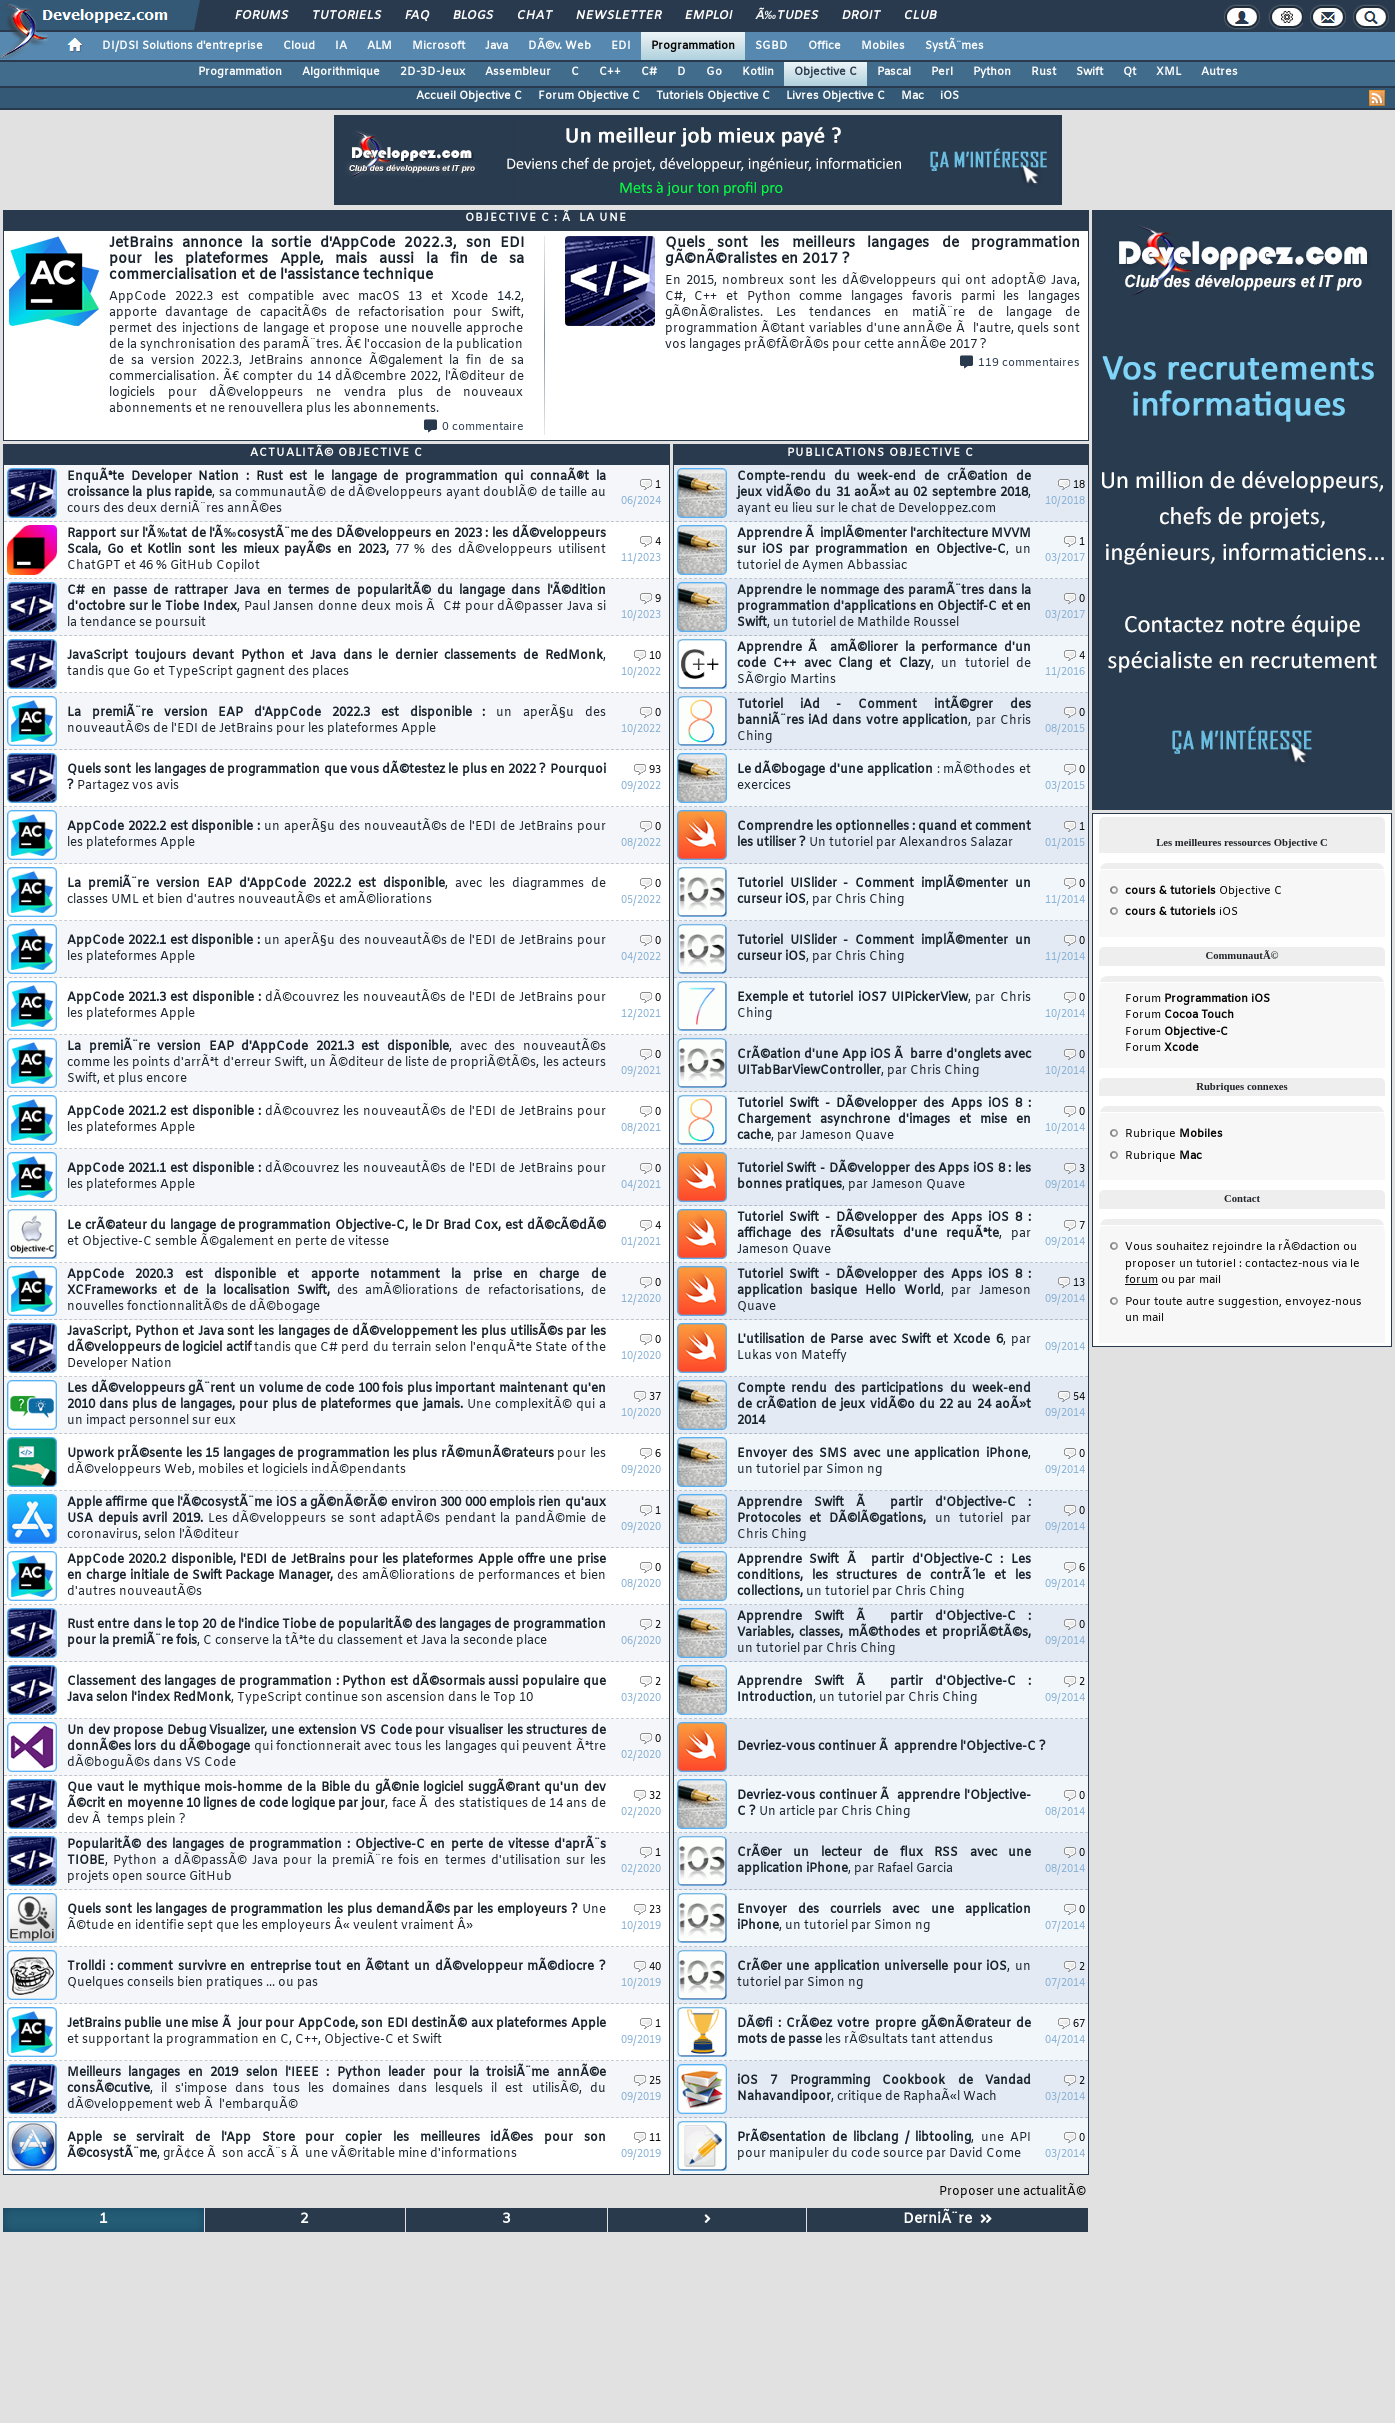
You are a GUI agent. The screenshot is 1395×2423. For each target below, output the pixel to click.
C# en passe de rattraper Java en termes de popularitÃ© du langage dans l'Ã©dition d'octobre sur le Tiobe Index (336, 607)
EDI (621, 46)
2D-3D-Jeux (432, 72)
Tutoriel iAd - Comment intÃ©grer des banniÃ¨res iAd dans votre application (884, 721)
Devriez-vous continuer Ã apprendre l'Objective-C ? (891, 1747)
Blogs (473, 16)
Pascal (894, 72)
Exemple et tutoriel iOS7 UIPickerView (884, 1006)
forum (1141, 1280)
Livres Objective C (835, 96)
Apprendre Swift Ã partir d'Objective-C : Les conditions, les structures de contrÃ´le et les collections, (884, 1576)
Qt (1129, 72)
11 (647, 2138)
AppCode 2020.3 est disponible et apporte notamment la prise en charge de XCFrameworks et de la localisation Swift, (336, 1291)
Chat (534, 16)
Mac (912, 96)
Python (992, 72)
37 (647, 1397)
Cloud (299, 46)
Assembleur (518, 72)
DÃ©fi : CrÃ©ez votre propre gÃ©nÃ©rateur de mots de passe (884, 2032)
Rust (1043, 72)
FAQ (417, 16)
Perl (942, 72)
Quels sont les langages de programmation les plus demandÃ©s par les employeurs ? (336, 1918)
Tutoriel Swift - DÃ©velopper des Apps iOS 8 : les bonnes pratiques (884, 1177)
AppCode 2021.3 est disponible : (336, 1006)
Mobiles (883, 46)
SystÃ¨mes (954, 46)
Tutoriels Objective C (713, 96)
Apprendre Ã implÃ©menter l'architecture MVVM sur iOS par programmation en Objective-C (884, 550)
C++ (610, 72)
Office (824, 46)
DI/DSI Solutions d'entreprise (182, 46)
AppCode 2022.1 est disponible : (336, 949)
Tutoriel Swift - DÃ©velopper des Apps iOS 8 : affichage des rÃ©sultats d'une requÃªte (884, 1234)
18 (1071, 485)
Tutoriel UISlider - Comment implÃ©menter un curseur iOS (884, 892)
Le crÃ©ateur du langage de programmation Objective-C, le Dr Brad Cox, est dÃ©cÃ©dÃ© (336, 1234)
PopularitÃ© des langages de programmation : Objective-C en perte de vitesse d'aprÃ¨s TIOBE (336, 1861)
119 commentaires (1020, 363)
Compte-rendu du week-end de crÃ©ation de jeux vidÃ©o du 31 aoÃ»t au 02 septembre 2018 (884, 493)
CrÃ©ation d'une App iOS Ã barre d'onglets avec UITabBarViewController (884, 1063)
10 (647, 656)
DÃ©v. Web (559, 46)
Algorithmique (341, 72)
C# (649, 72)
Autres (1219, 72)
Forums (261, 16)
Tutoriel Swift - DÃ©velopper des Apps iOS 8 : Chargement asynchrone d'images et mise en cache (884, 1120)
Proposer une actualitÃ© (1012, 2192)
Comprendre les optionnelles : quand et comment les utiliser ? (884, 835)
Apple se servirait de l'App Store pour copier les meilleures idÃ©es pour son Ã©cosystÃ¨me (336, 2146)
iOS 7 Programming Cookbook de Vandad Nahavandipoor (884, 2089)
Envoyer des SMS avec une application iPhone (884, 1462)
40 (647, 1967)
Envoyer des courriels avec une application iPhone (884, 1918)
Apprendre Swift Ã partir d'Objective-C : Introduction (884, 1690)
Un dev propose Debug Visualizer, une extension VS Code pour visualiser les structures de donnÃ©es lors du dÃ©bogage (336, 1747)
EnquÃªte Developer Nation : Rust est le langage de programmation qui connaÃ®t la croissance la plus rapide (336, 493)
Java (496, 46)
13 (1071, 1283)
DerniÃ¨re (947, 2219)
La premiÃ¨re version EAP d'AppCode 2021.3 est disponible (336, 1063)
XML (1168, 72)
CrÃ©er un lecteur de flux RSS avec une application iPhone (884, 1861)
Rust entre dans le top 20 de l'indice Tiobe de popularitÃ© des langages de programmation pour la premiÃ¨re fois (336, 1633)
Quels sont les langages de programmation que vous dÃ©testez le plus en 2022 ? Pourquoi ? (336, 778)
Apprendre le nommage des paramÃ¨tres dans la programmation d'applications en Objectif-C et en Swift (884, 607)
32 (647, 1796)
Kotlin (758, 72)
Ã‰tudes (787, 16)
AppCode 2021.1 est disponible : (336, 1177)
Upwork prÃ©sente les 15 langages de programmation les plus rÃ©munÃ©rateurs (336, 1462)
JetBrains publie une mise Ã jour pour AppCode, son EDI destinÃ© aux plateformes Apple (336, 2032)
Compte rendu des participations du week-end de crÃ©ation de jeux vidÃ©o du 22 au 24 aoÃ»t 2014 (884, 1405)
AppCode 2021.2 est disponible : (336, 1120)
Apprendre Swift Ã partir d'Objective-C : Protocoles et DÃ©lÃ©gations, (884, 1519)
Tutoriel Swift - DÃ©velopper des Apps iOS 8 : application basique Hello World (884, 1291)
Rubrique (1174, 1134)
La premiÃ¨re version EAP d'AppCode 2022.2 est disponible (336, 892)
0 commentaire (474, 427)
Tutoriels (346, 16)
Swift (1089, 72)
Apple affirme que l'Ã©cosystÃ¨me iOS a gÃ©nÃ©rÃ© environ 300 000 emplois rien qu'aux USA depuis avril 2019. (336, 1519)
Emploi (708, 16)
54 (1071, 1397)
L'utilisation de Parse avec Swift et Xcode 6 (884, 1348)
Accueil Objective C (469, 96)
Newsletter (618, 16)
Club (920, 16)
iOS (949, 96)
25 (647, 2081)
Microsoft (438, 46)
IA (341, 46)
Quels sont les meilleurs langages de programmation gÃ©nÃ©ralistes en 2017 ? (873, 294)
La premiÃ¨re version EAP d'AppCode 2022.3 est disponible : (336, 721)
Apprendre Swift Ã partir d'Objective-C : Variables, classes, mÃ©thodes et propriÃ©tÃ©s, (884, 1633)
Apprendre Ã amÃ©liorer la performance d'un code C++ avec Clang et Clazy (884, 664)
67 (1071, 2024)
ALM (379, 46)
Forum (1197, 999)
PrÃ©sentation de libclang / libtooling (884, 2146)
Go (714, 72)
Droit (861, 16)
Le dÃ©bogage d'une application (884, 778)
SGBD (771, 46)
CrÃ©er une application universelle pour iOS (884, 1975)
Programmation (693, 46)
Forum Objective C (589, 96)
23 (647, 1910)
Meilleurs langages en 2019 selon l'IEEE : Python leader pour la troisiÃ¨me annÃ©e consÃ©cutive (336, 2089)
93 (647, 770)
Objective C (825, 72)
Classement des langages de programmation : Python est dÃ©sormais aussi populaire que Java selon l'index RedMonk (336, 1690)
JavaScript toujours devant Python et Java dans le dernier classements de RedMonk (336, 664)
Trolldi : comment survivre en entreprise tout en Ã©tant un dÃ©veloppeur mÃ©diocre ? (336, 1975)
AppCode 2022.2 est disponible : (336, 835)
